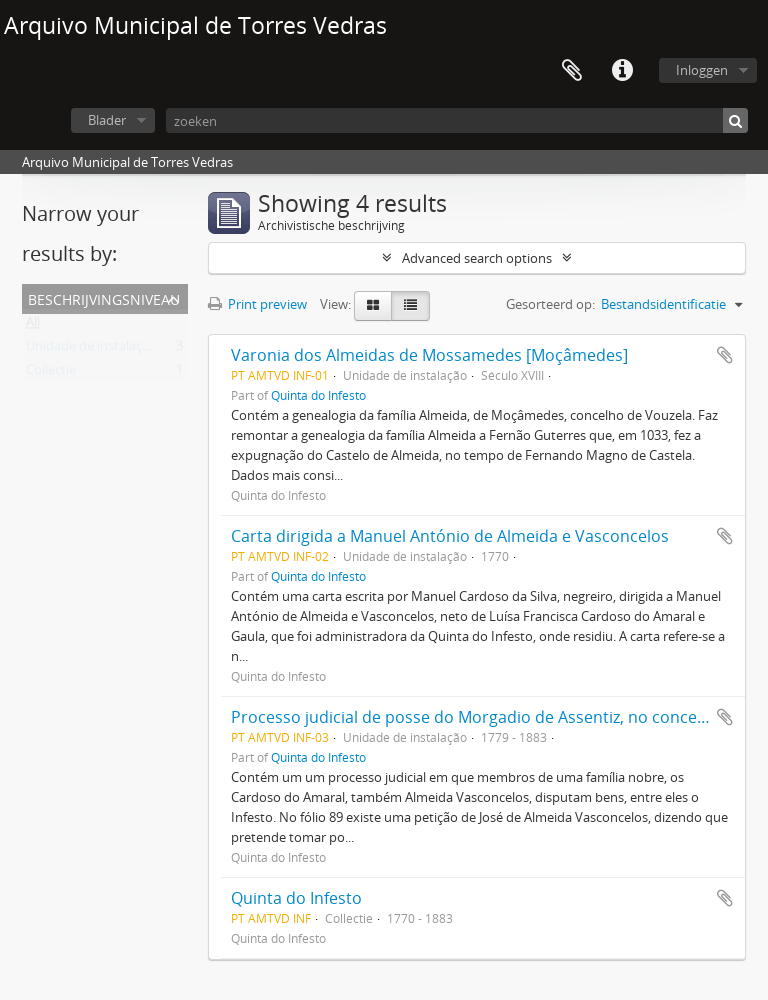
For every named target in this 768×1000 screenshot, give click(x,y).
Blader (107, 120)
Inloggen (702, 70)
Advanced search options (477, 258)
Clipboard (572, 71)
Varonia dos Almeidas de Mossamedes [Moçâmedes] (429, 355)
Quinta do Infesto (318, 395)
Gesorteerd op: (550, 304)
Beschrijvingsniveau (104, 297)
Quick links (622, 71)
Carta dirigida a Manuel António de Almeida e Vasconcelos (450, 536)
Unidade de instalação (91, 350)
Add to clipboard (725, 355)
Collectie (51, 374)
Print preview (257, 304)
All (33, 326)
